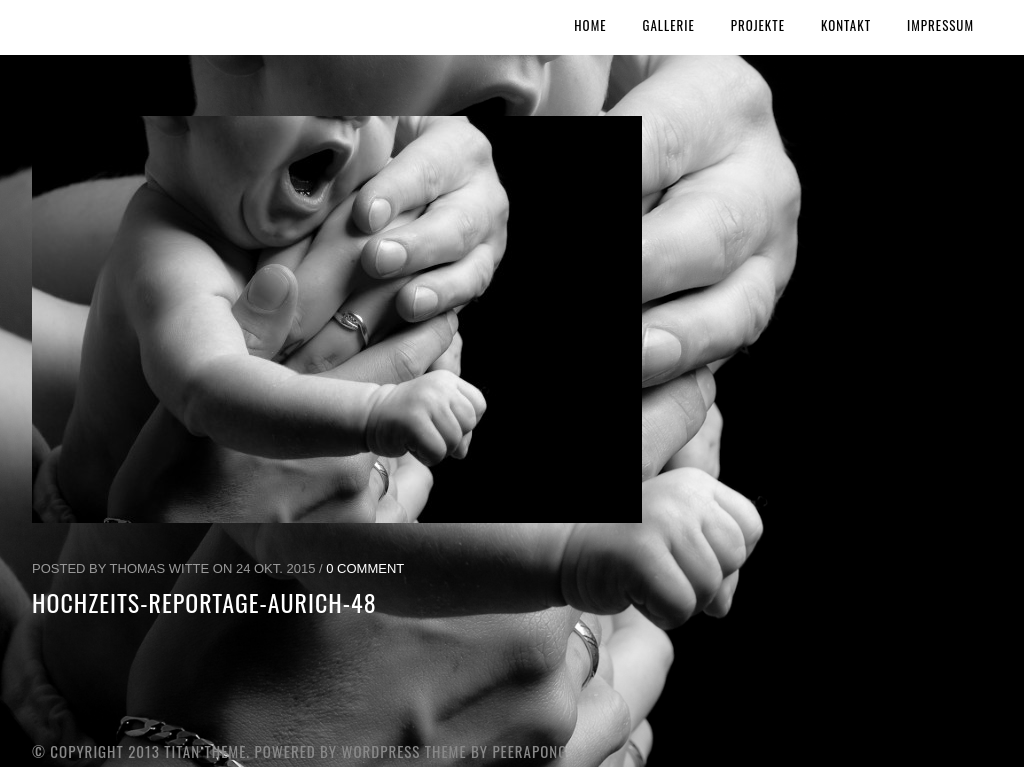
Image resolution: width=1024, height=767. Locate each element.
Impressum (940, 25)
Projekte (758, 25)
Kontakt (846, 25)
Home (590, 25)
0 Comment (365, 568)
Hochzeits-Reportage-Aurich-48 (204, 602)
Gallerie (669, 25)
